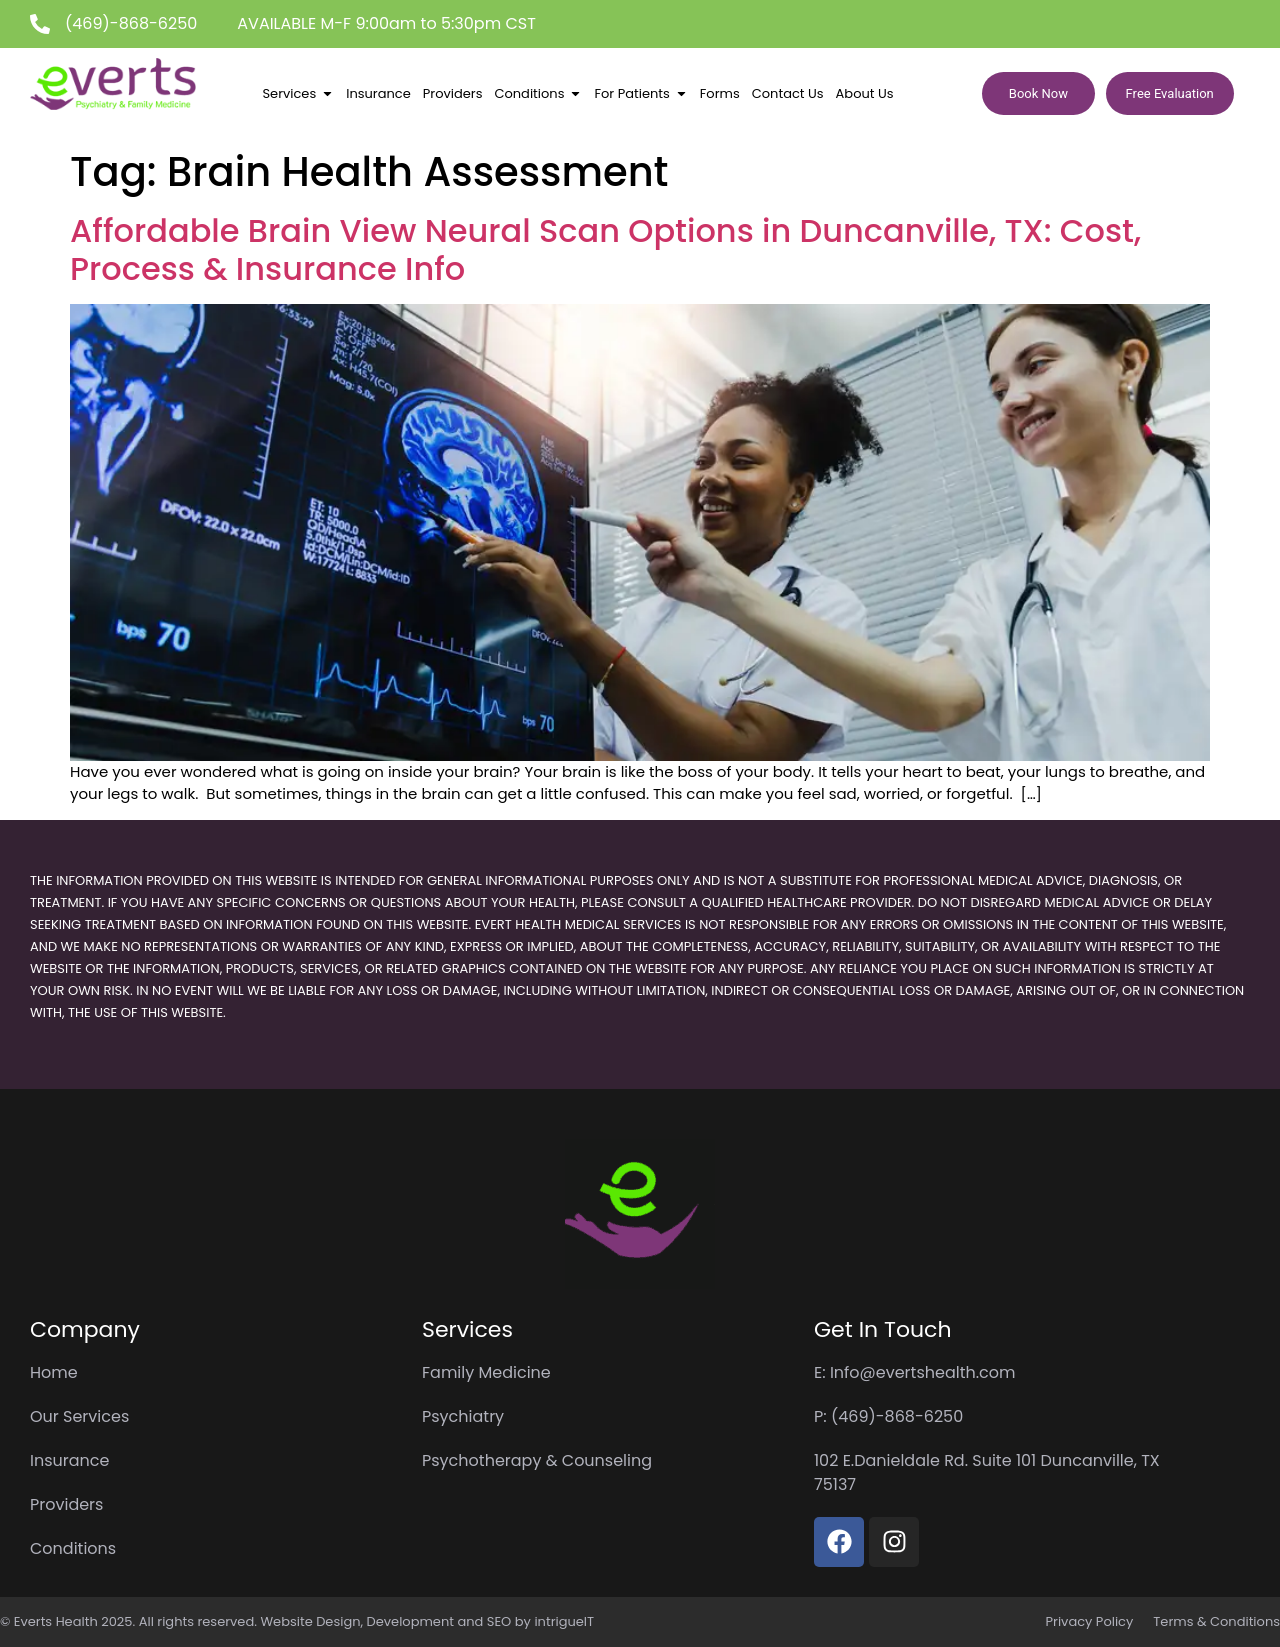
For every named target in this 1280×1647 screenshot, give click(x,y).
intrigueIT (564, 1621)
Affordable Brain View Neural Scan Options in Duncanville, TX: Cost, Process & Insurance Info (605, 249)
